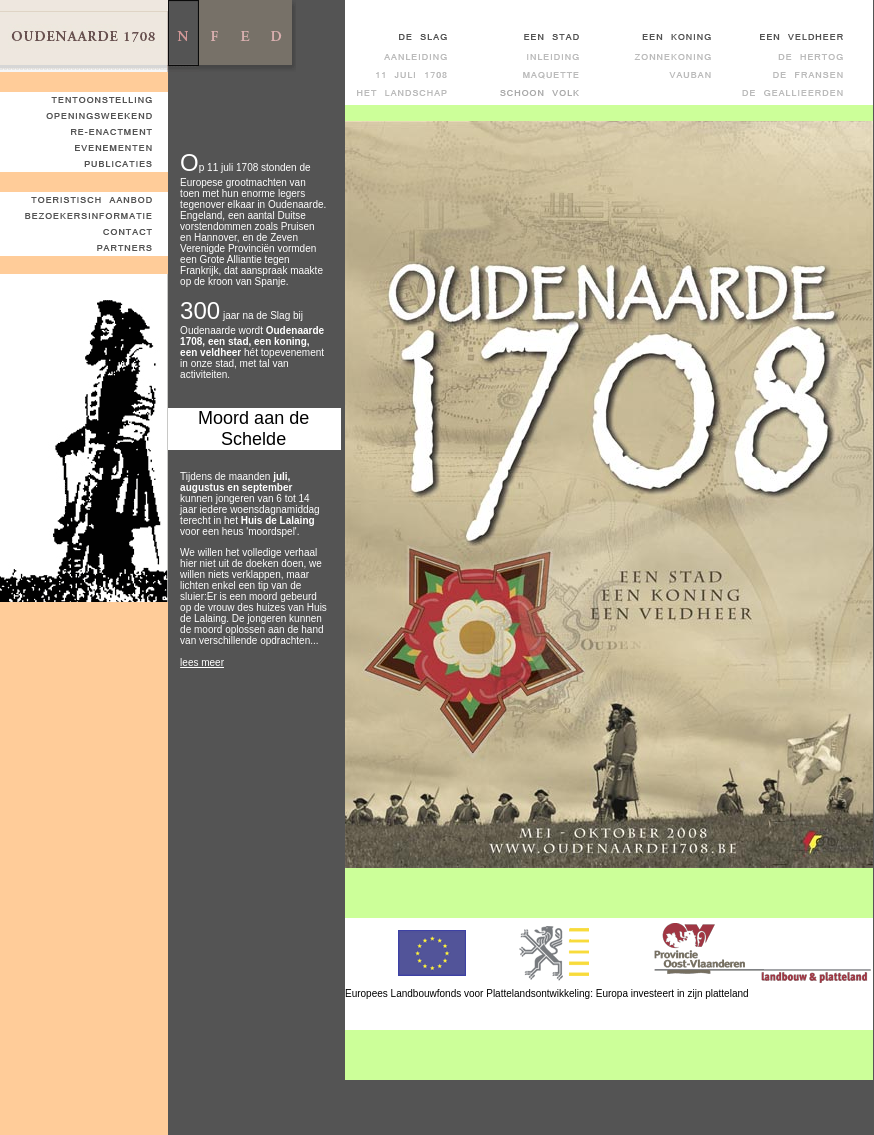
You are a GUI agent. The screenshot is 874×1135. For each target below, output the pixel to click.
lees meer (202, 662)
